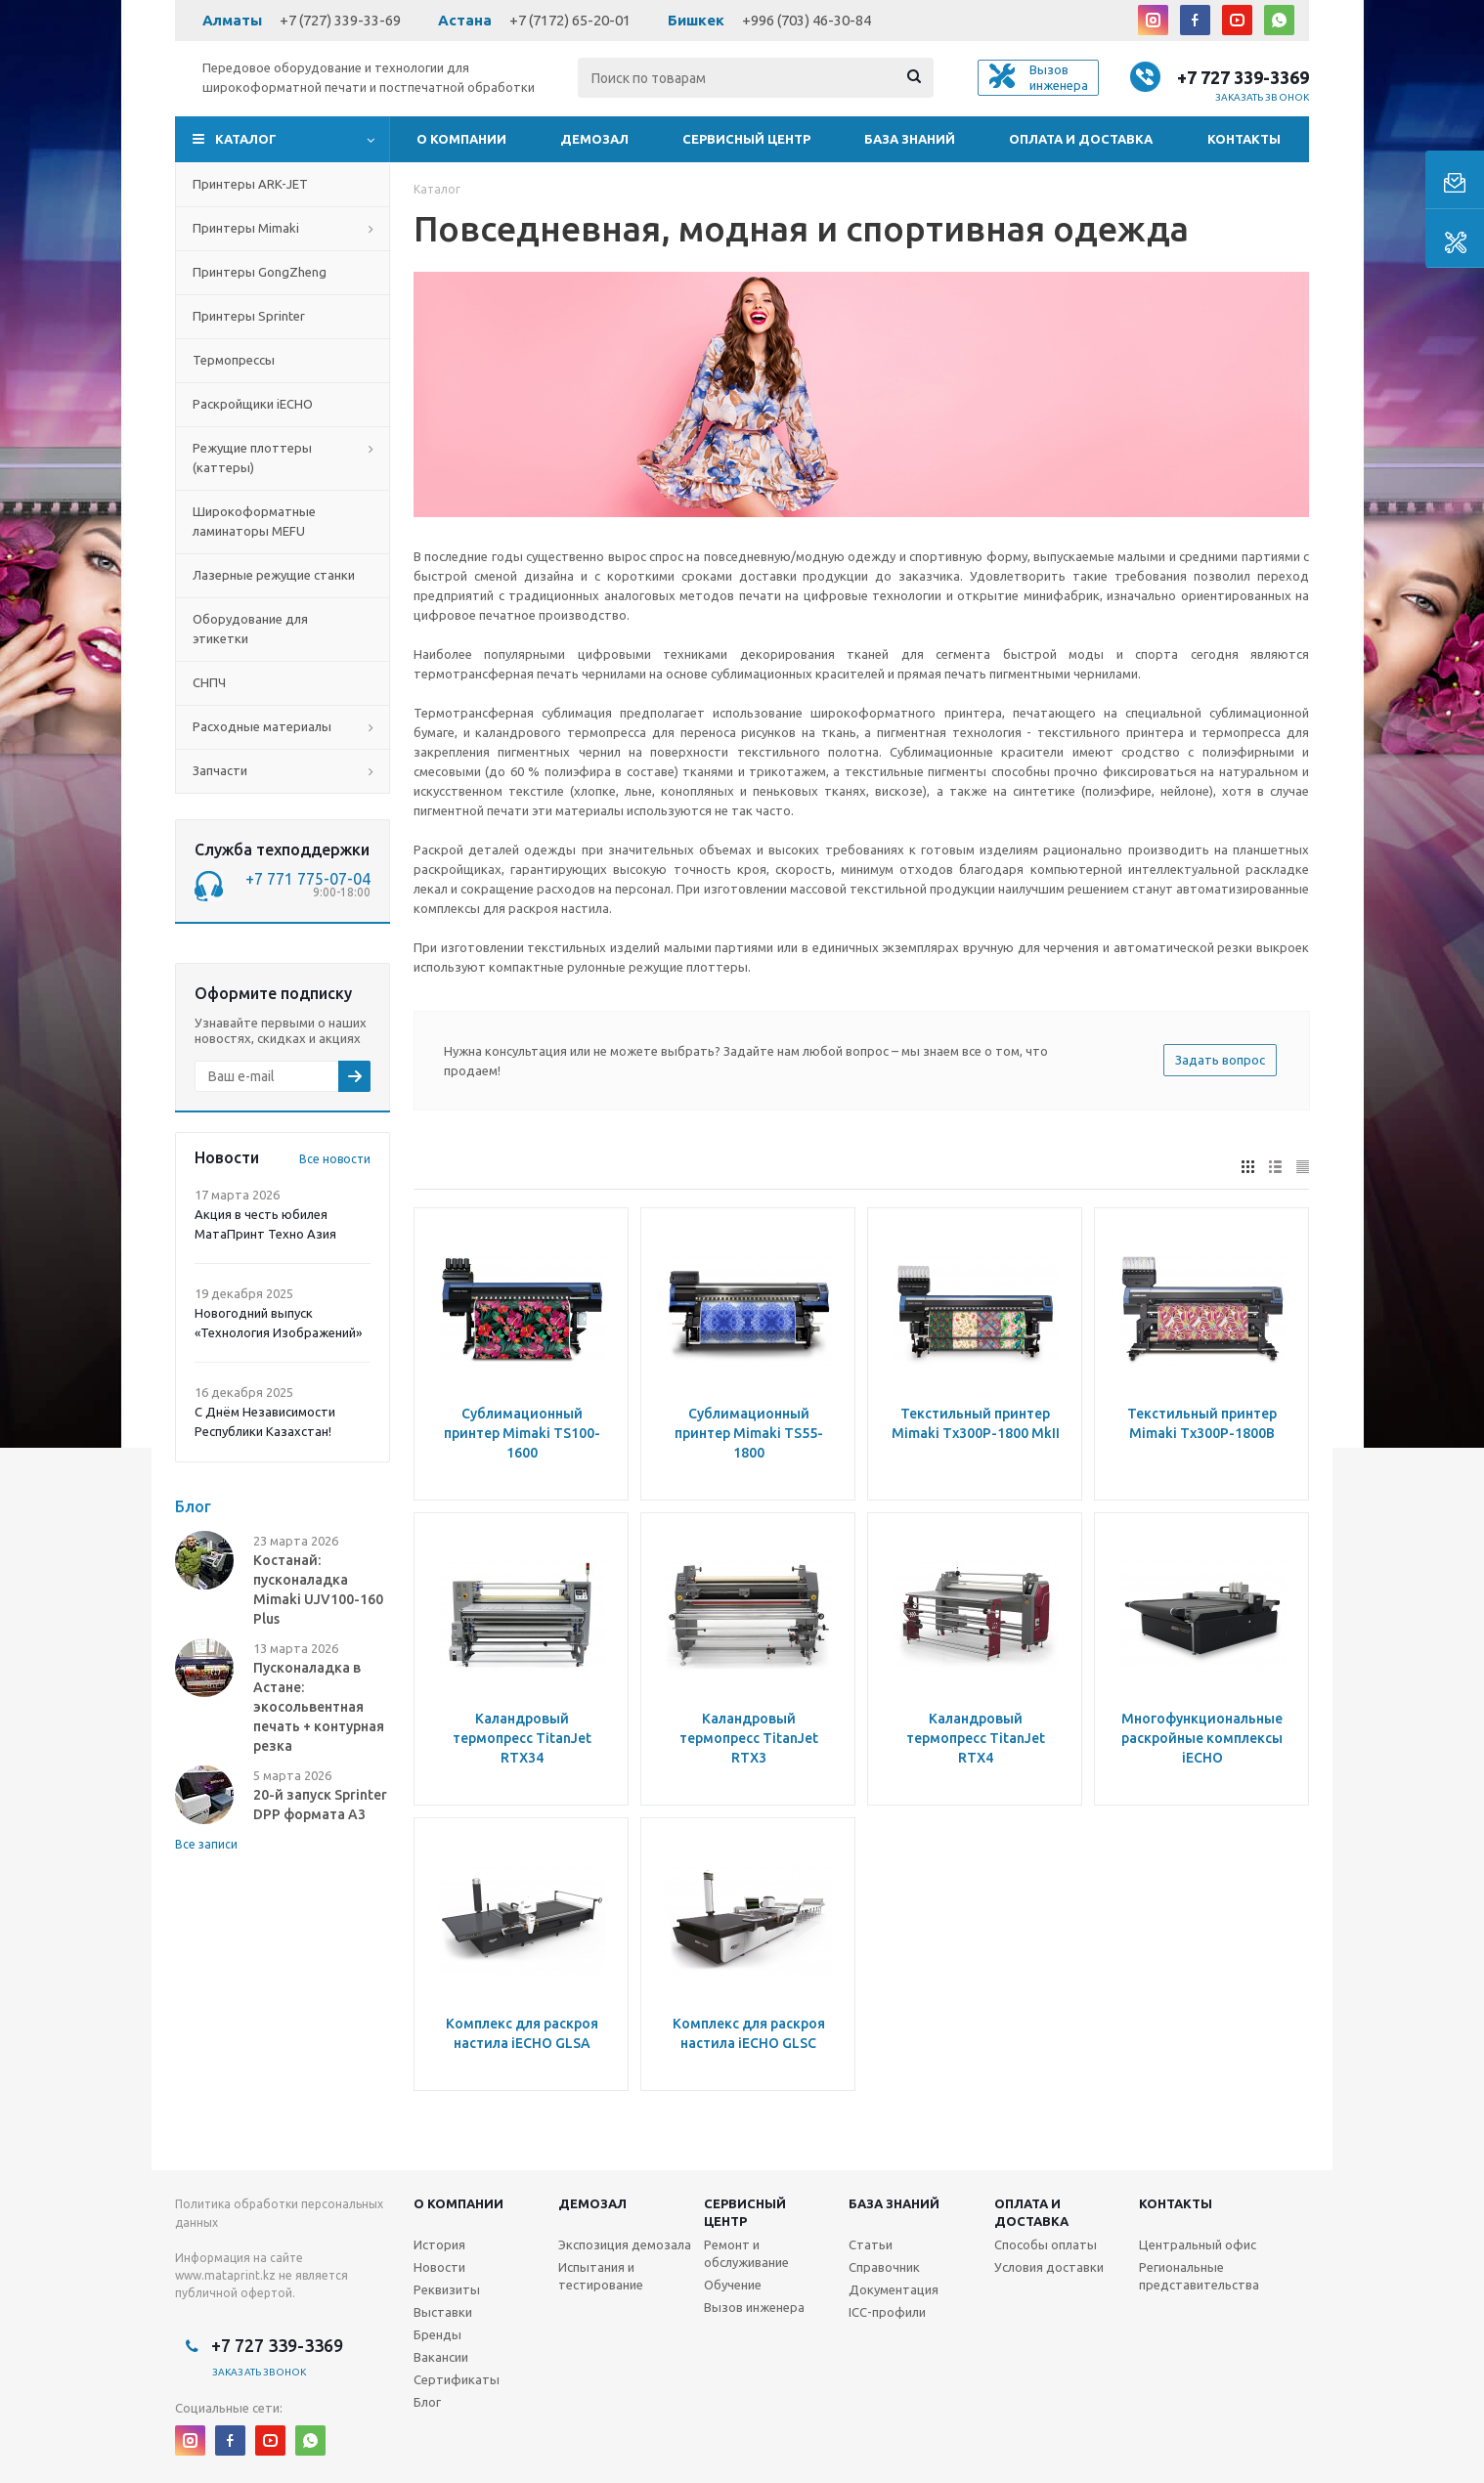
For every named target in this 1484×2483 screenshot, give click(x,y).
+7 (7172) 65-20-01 (570, 20)
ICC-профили (887, 2312)
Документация (893, 2289)
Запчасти (220, 770)
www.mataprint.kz (225, 2275)
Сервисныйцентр (745, 2212)
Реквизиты (447, 2289)
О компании (461, 139)
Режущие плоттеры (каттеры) (252, 457)
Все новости (335, 1159)
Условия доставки (1049, 2267)
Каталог (246, 139)
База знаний (909, 139)
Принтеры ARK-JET (250, 184)
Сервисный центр (746, 139)
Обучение (733, 2284)
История (439, 2244)
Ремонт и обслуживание (746, 2253)
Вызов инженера (754, 2307)
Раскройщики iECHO (253, 404)
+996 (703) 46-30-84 (806, 20)
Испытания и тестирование (600, 2275)
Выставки (443, 2312)
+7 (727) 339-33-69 (340, 20)
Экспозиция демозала (624, 2244)
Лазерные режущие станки (274, 575)
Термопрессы (234, 360)
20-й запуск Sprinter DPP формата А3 (320, 1804)
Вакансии (441, 2357)
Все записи (206, 1844)
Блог (427, 2402)
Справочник (884, 2267)
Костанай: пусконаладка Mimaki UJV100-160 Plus (318, 1589)
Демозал (594, 139)
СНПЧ (209, 682)
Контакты (1244, 139)
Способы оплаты (1045, 2244)
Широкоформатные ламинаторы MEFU (254, 521)
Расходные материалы (262, 726)
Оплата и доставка (1081, 139)
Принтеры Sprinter (249, 316)
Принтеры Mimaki (246, 228)
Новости (439, 2267)
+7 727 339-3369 (1243, 77)
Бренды (437, 2334)
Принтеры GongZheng (260, 272)
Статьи (871, 2244)
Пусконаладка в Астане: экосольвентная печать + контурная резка (318, 1707)
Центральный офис (1197, 2244)
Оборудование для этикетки (250, 628)
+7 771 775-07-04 (308, 879)
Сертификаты (457, 2379)
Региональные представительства (1199, 2275)
